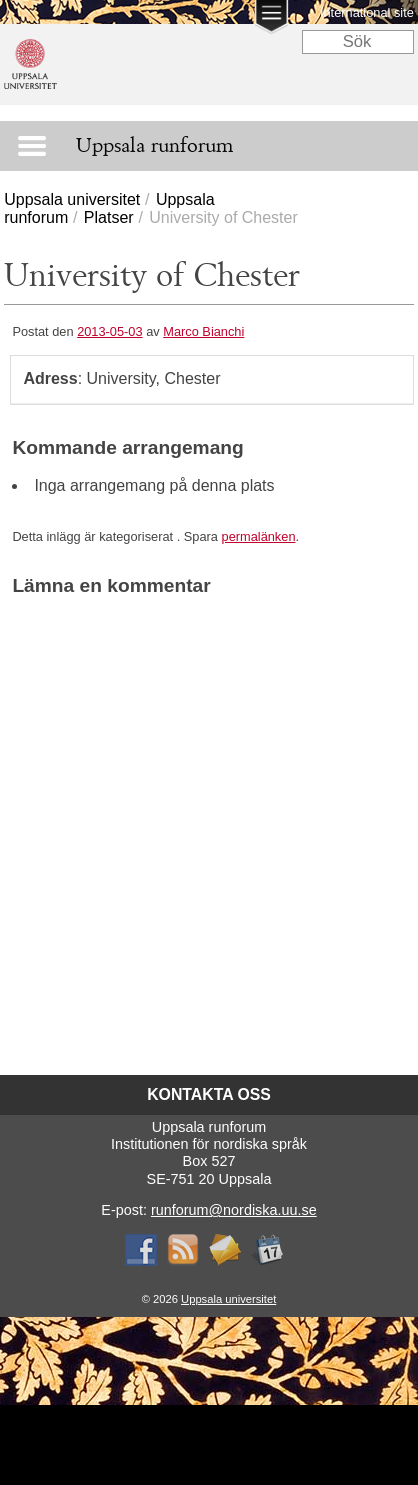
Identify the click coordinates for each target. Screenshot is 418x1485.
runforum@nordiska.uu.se (234, 1210)
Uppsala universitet (72, 199)
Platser (109, 217)
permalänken (259, 536)
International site (367, 12)
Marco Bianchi (203, 331)
